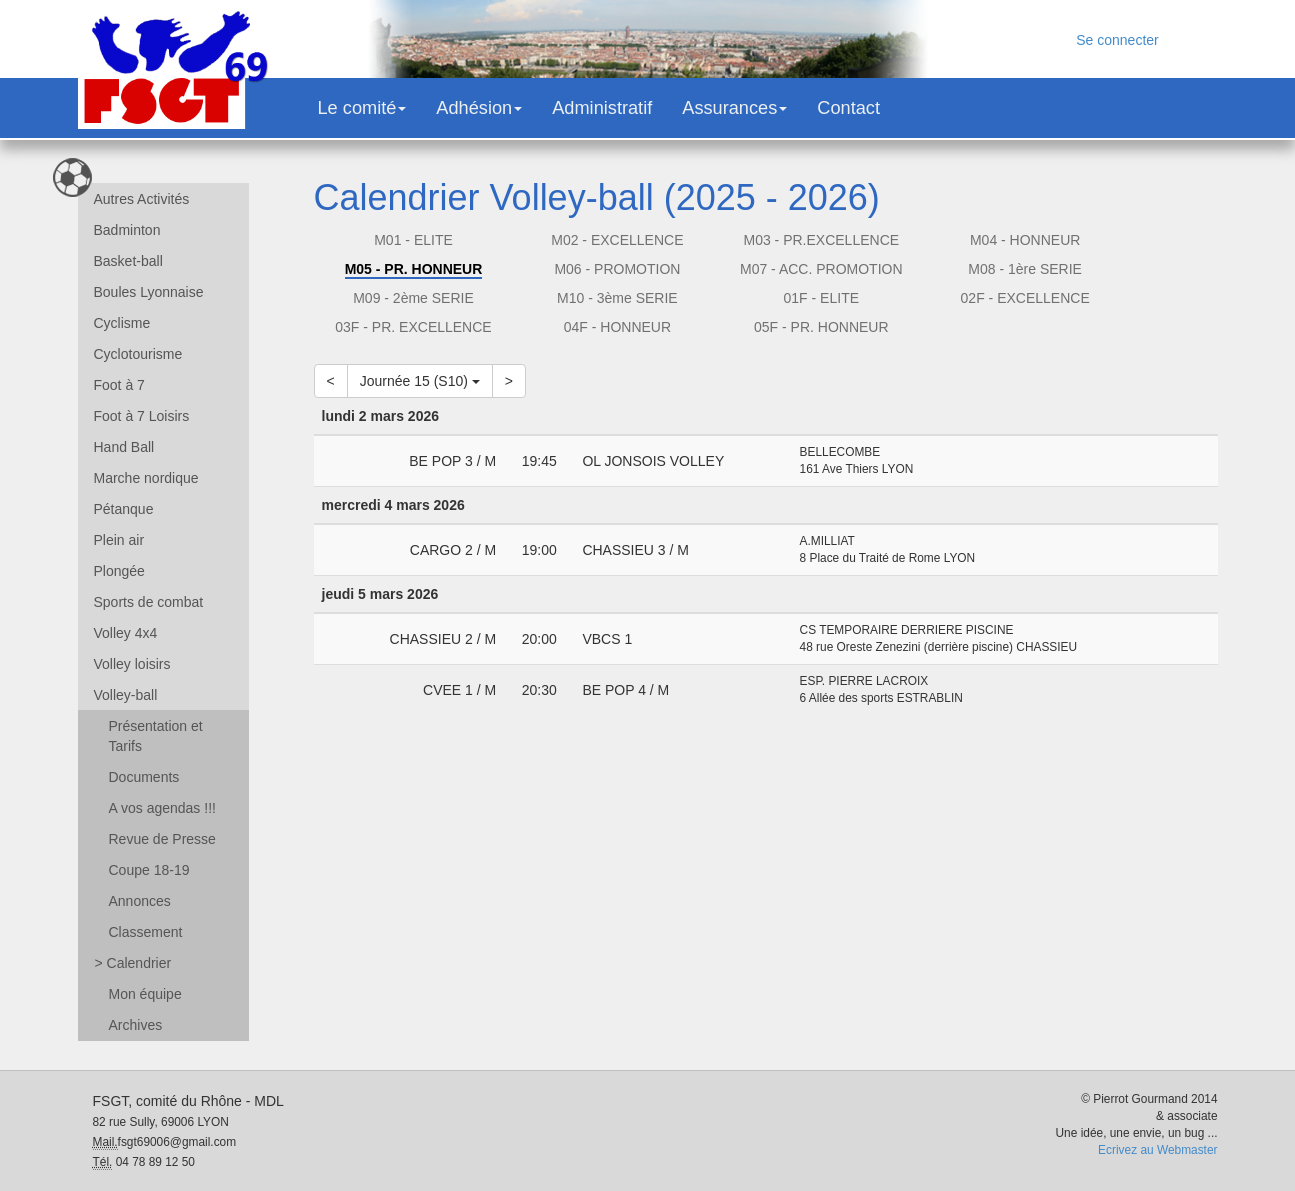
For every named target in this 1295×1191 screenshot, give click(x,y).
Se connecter (1117, 40)
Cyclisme (122, 323)
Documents (144, 777)
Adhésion (479, 108)
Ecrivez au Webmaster (1157, 1150)
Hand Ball (124, 447)
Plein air (119, 540)
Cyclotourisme (138, 354)
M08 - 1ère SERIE (1025, 269)
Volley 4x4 (126, 633)
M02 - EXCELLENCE (617, 240)
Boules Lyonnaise (149, 292)
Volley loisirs (132, 664)
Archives (136, 1025)
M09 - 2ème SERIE (413, 298)
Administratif (602, 108)
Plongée (119, 571)
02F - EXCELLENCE (1025, 298)
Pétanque (124, 509)
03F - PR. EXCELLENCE (413, 327)
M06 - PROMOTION (617, 269)
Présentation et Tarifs (156, 736)
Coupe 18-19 (149, 870)
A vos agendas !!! (162, 808)
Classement (146, 932)
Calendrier (133, 963)
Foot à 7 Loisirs (142, 416)
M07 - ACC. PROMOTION (821, 269)
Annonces (140, 901)
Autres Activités (142, 199)
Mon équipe (145, 994)
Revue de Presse (162, 839)
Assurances (734, 108)
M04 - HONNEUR (1025, 240)
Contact (848, 108)
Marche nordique (146, 478)
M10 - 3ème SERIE (617, 298)
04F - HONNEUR (617, 327)
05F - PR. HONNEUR (821, 327)
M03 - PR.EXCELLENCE (821, 240)
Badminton (127, 230)
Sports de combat (149, 602)
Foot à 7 (119, 385)
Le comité (362, 108)
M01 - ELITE (413, 240)
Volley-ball (126, 695)
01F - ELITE (821, 298)
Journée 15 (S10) (420, 381)
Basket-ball (128, 261)
